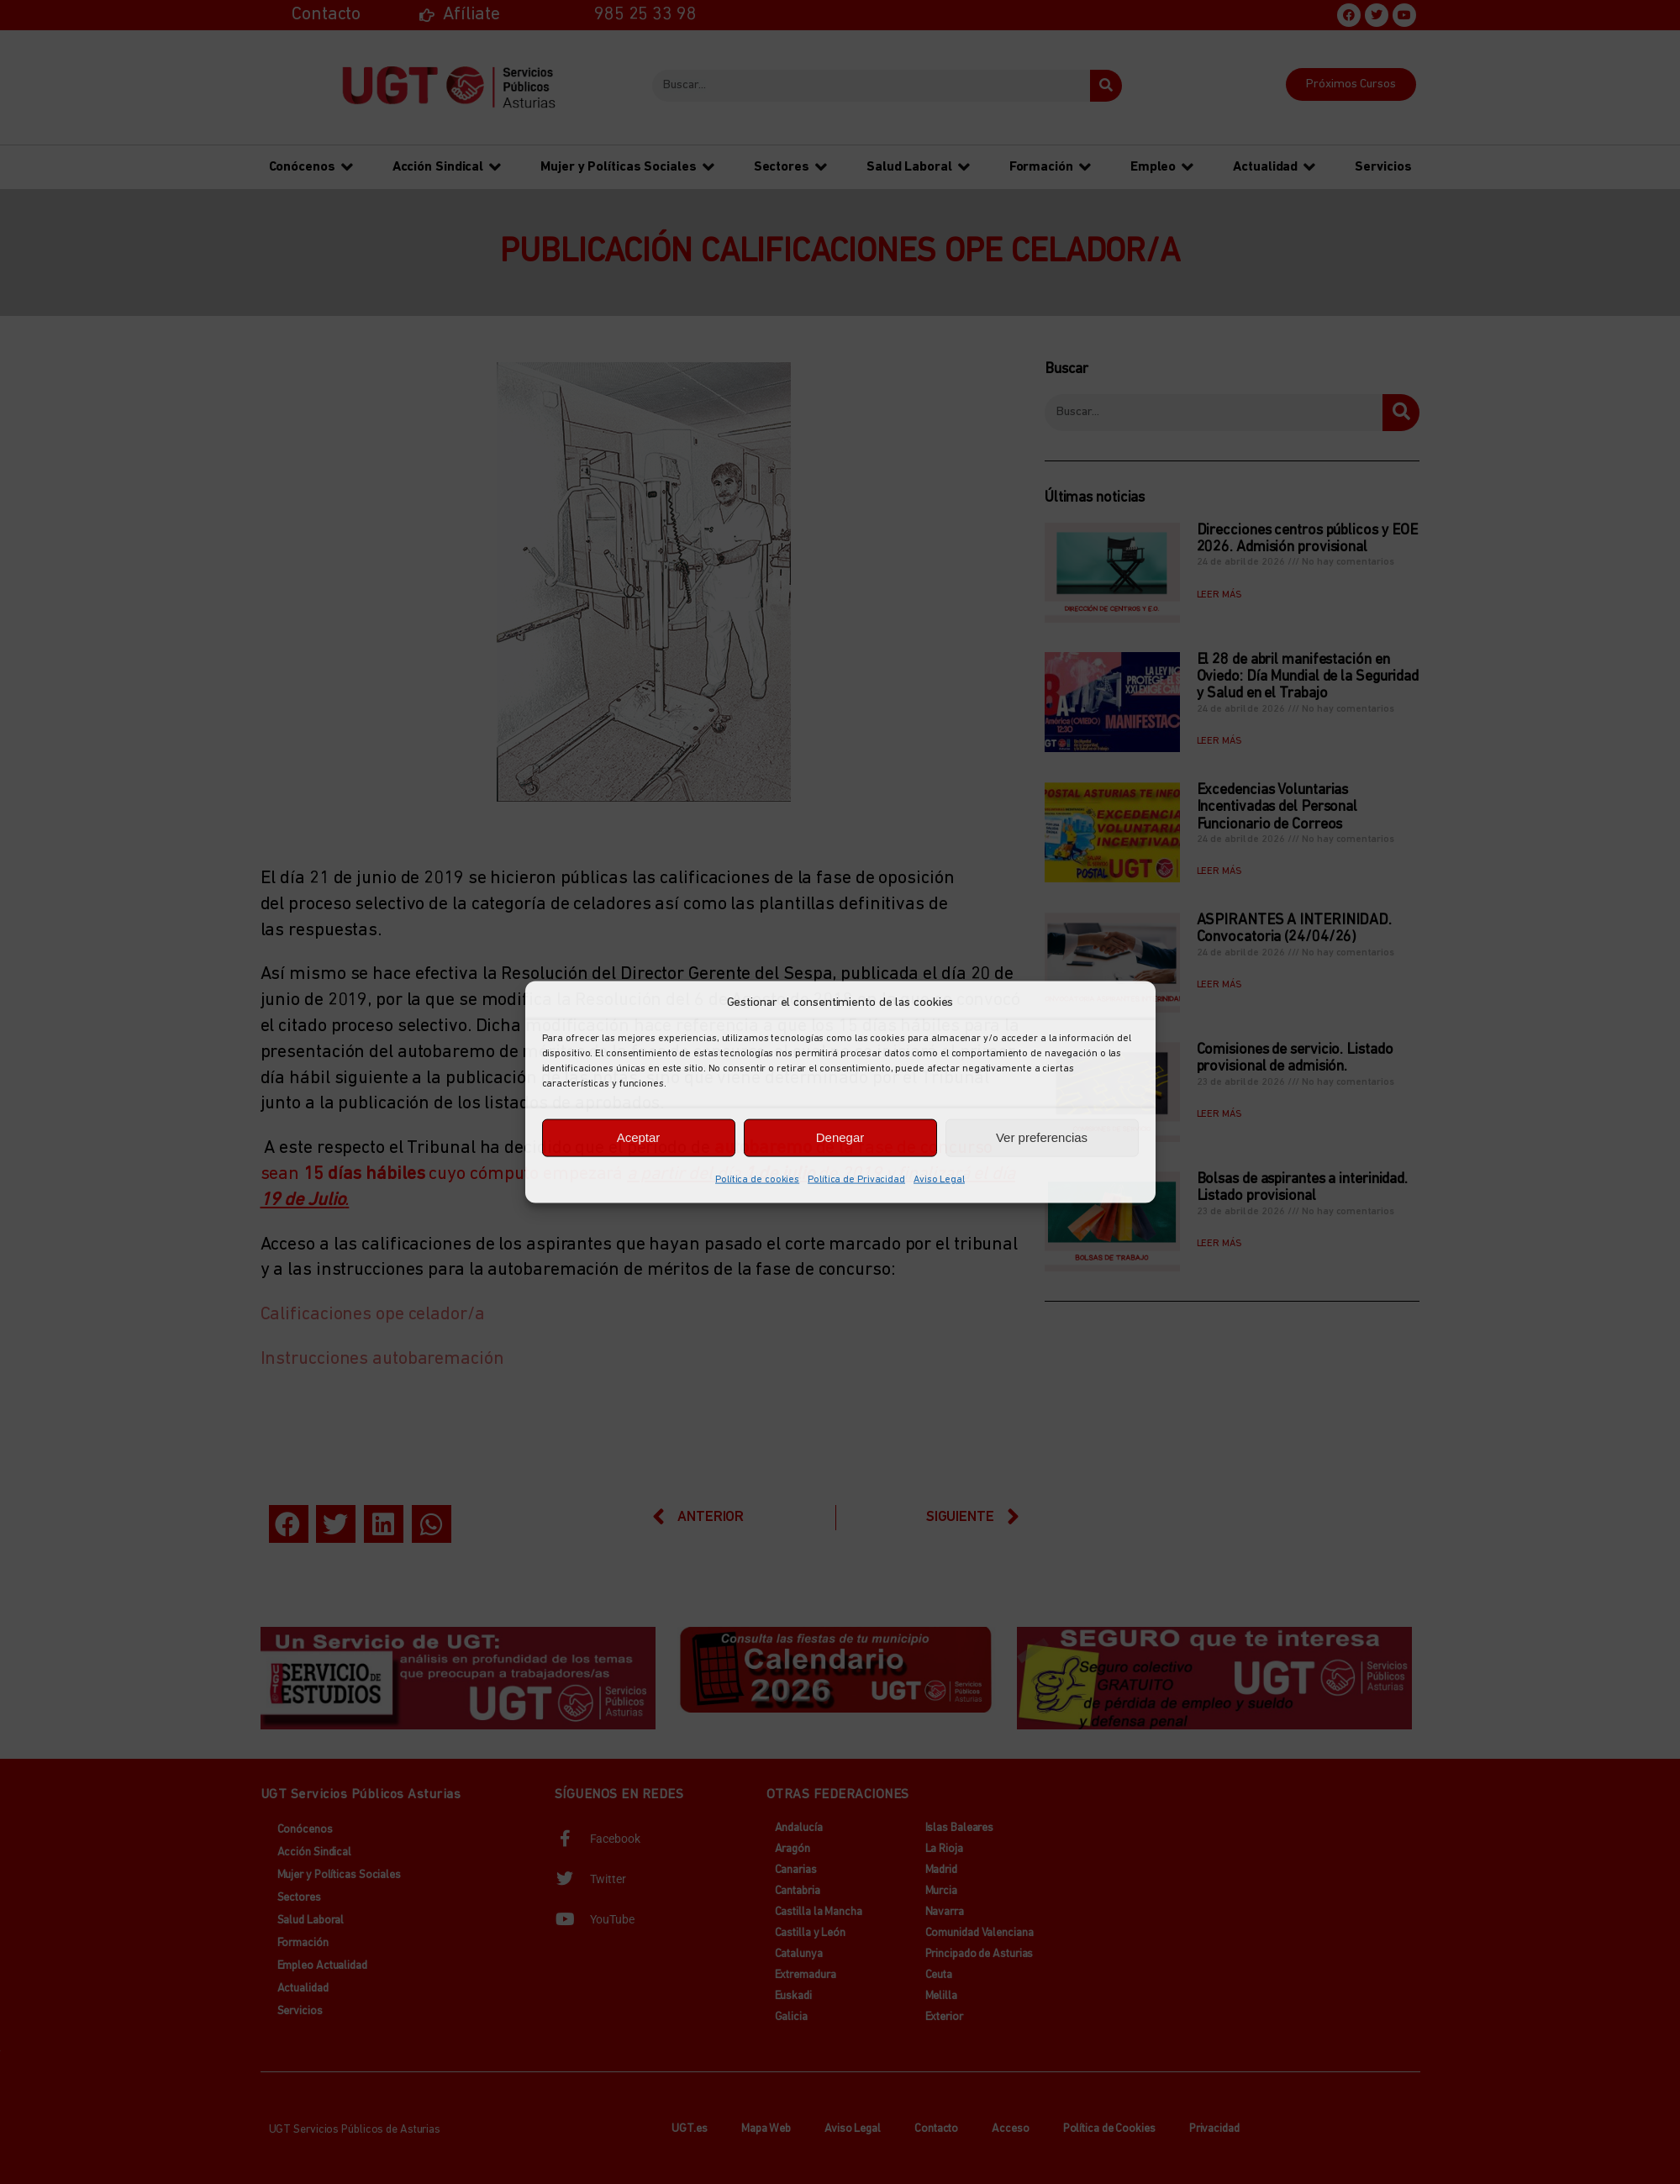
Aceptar (639, 1137)
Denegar (840, 1137)
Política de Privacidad (856, 1179)
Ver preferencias (1042, 1137)
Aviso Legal (939, 1179)
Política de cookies (757, 1179)
